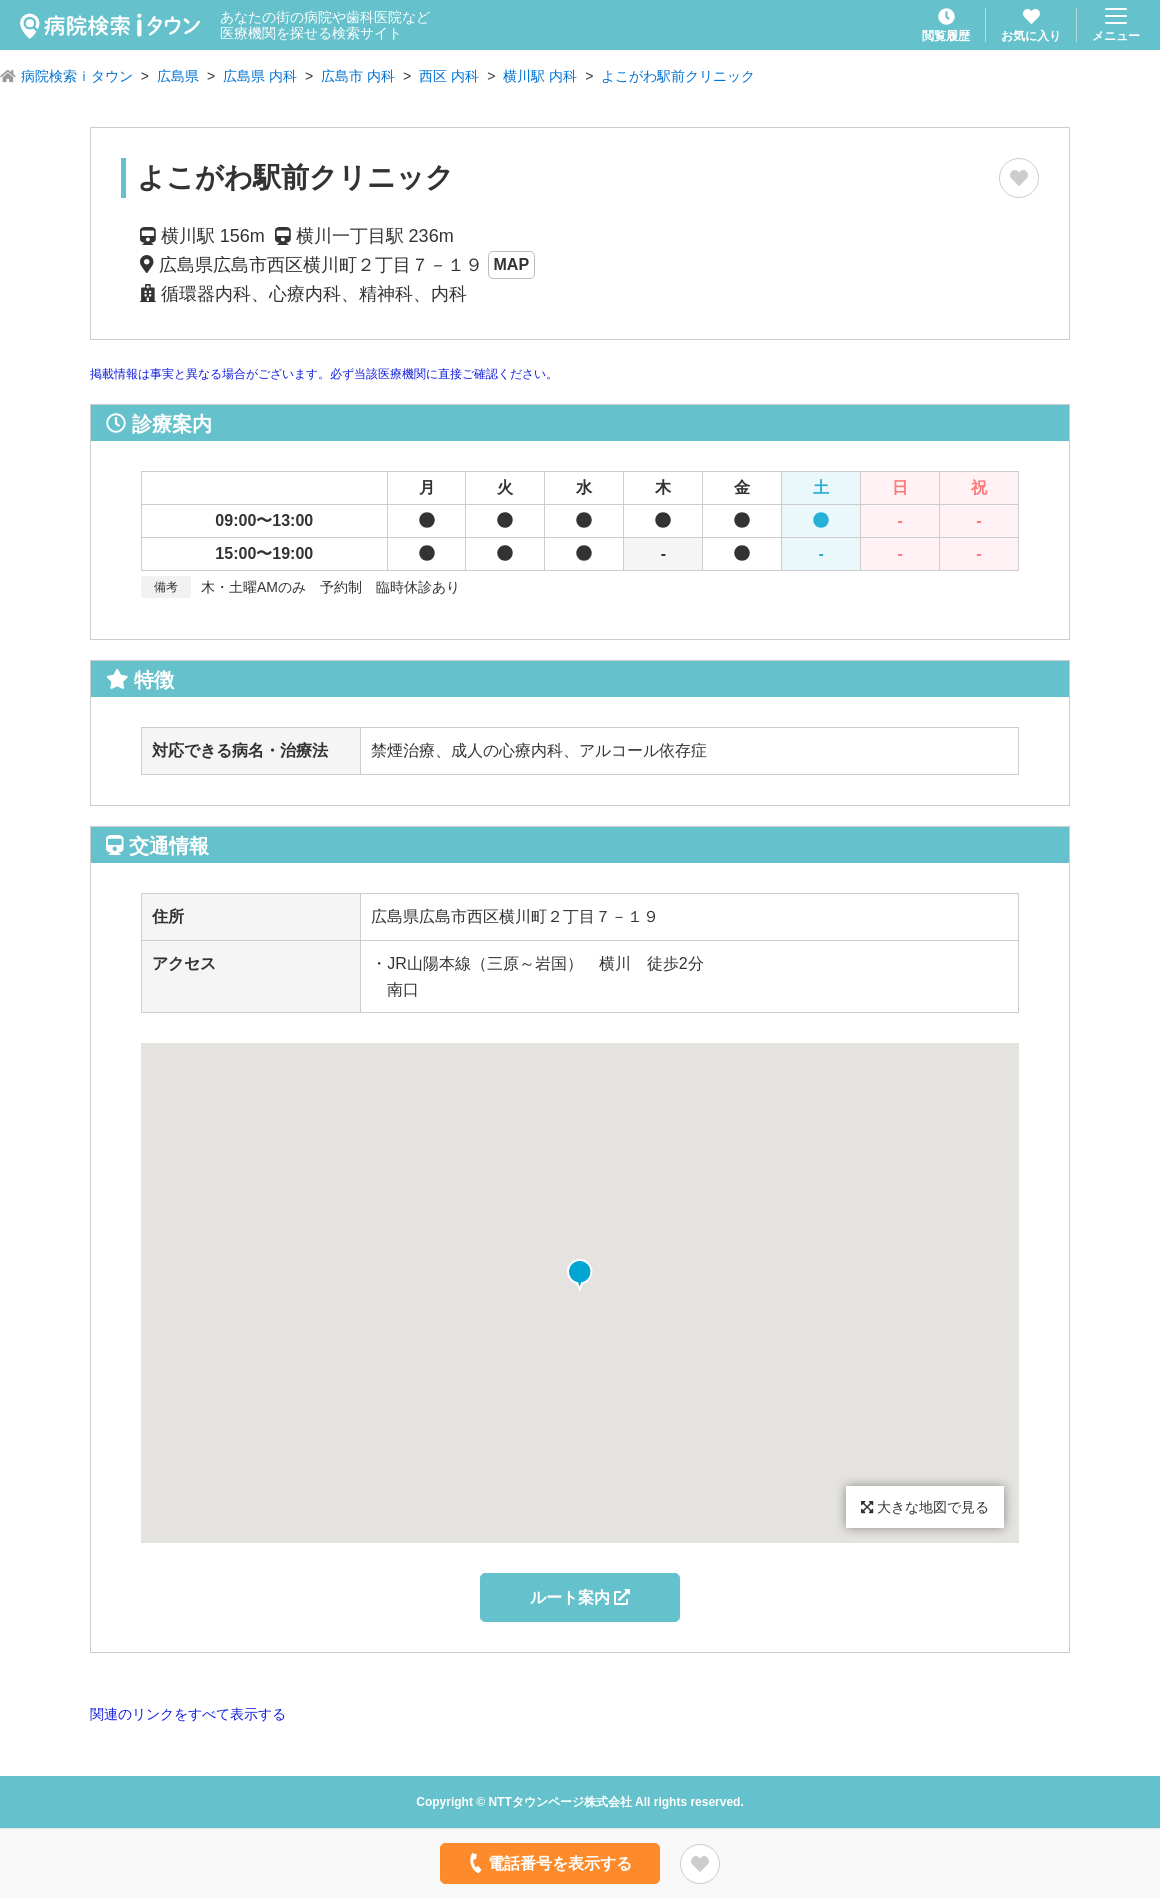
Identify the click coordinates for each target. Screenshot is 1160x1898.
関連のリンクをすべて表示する (188, 1714)
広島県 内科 (260, 76)
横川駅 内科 (540, 76)
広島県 (178, 76)
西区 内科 (449, 76)
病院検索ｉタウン (77, 76)
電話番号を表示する (548, 1863)
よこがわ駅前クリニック (678, 76)
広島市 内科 (358, 76)
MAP (512, 264)
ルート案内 (580, 1597)
